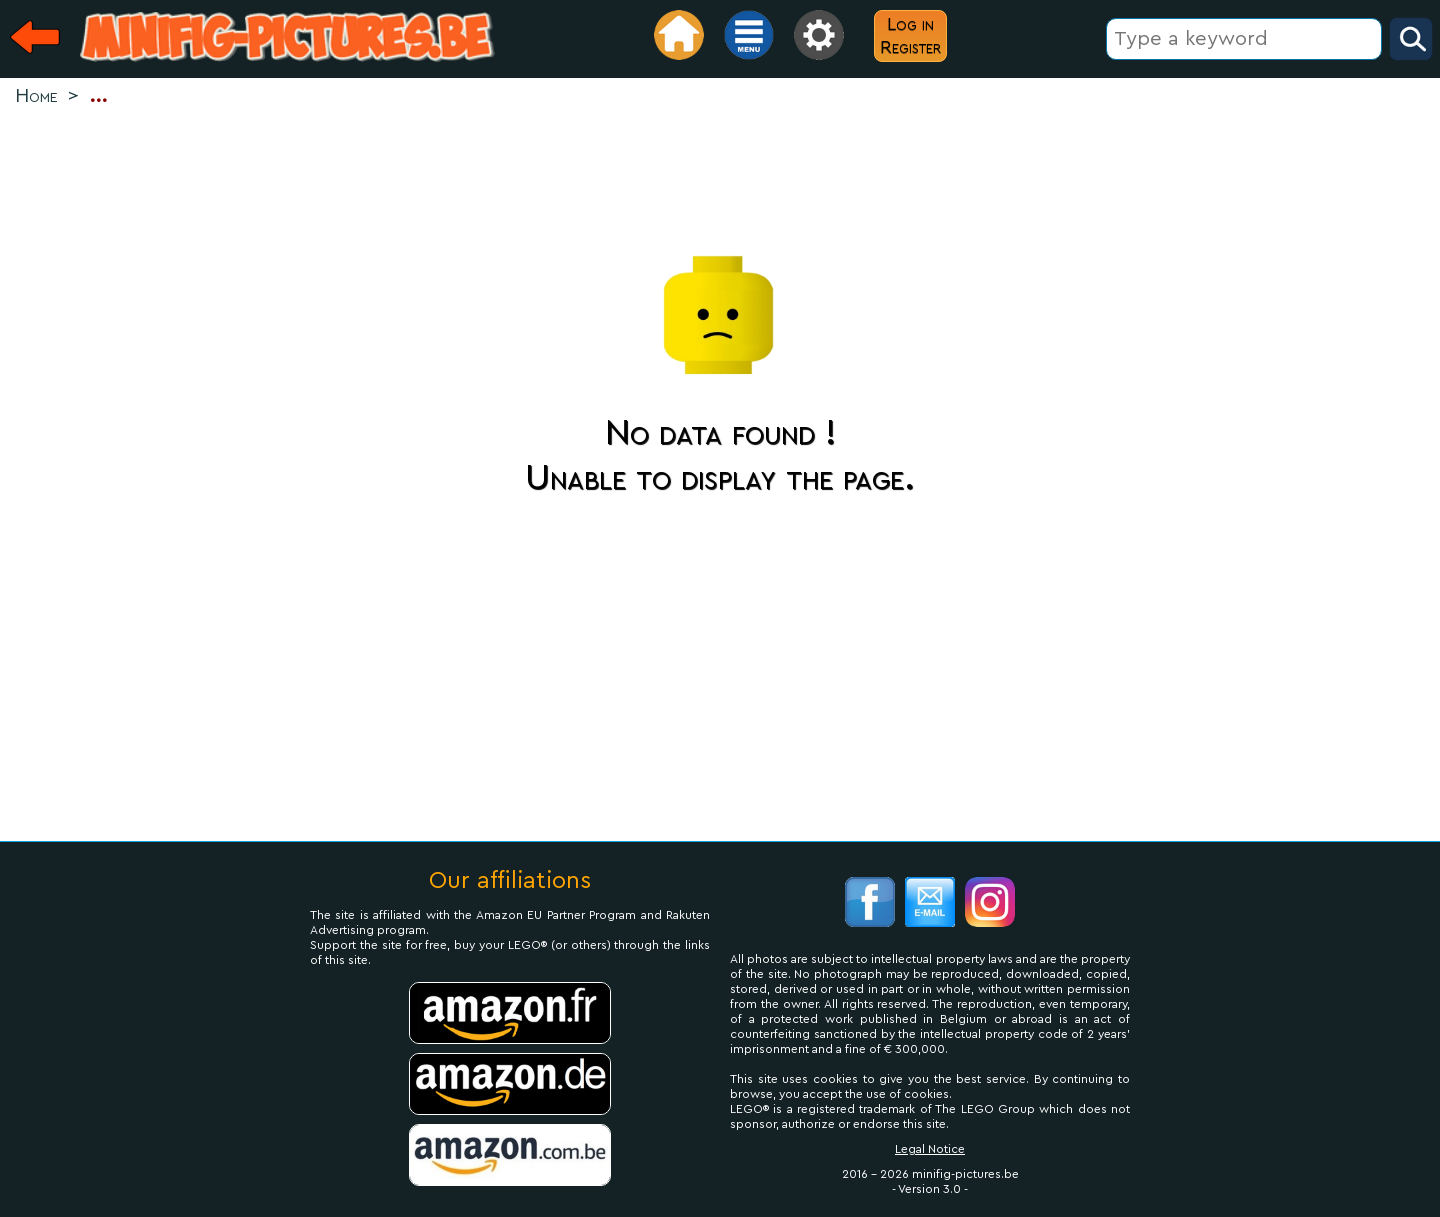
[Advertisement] (720, 176)
